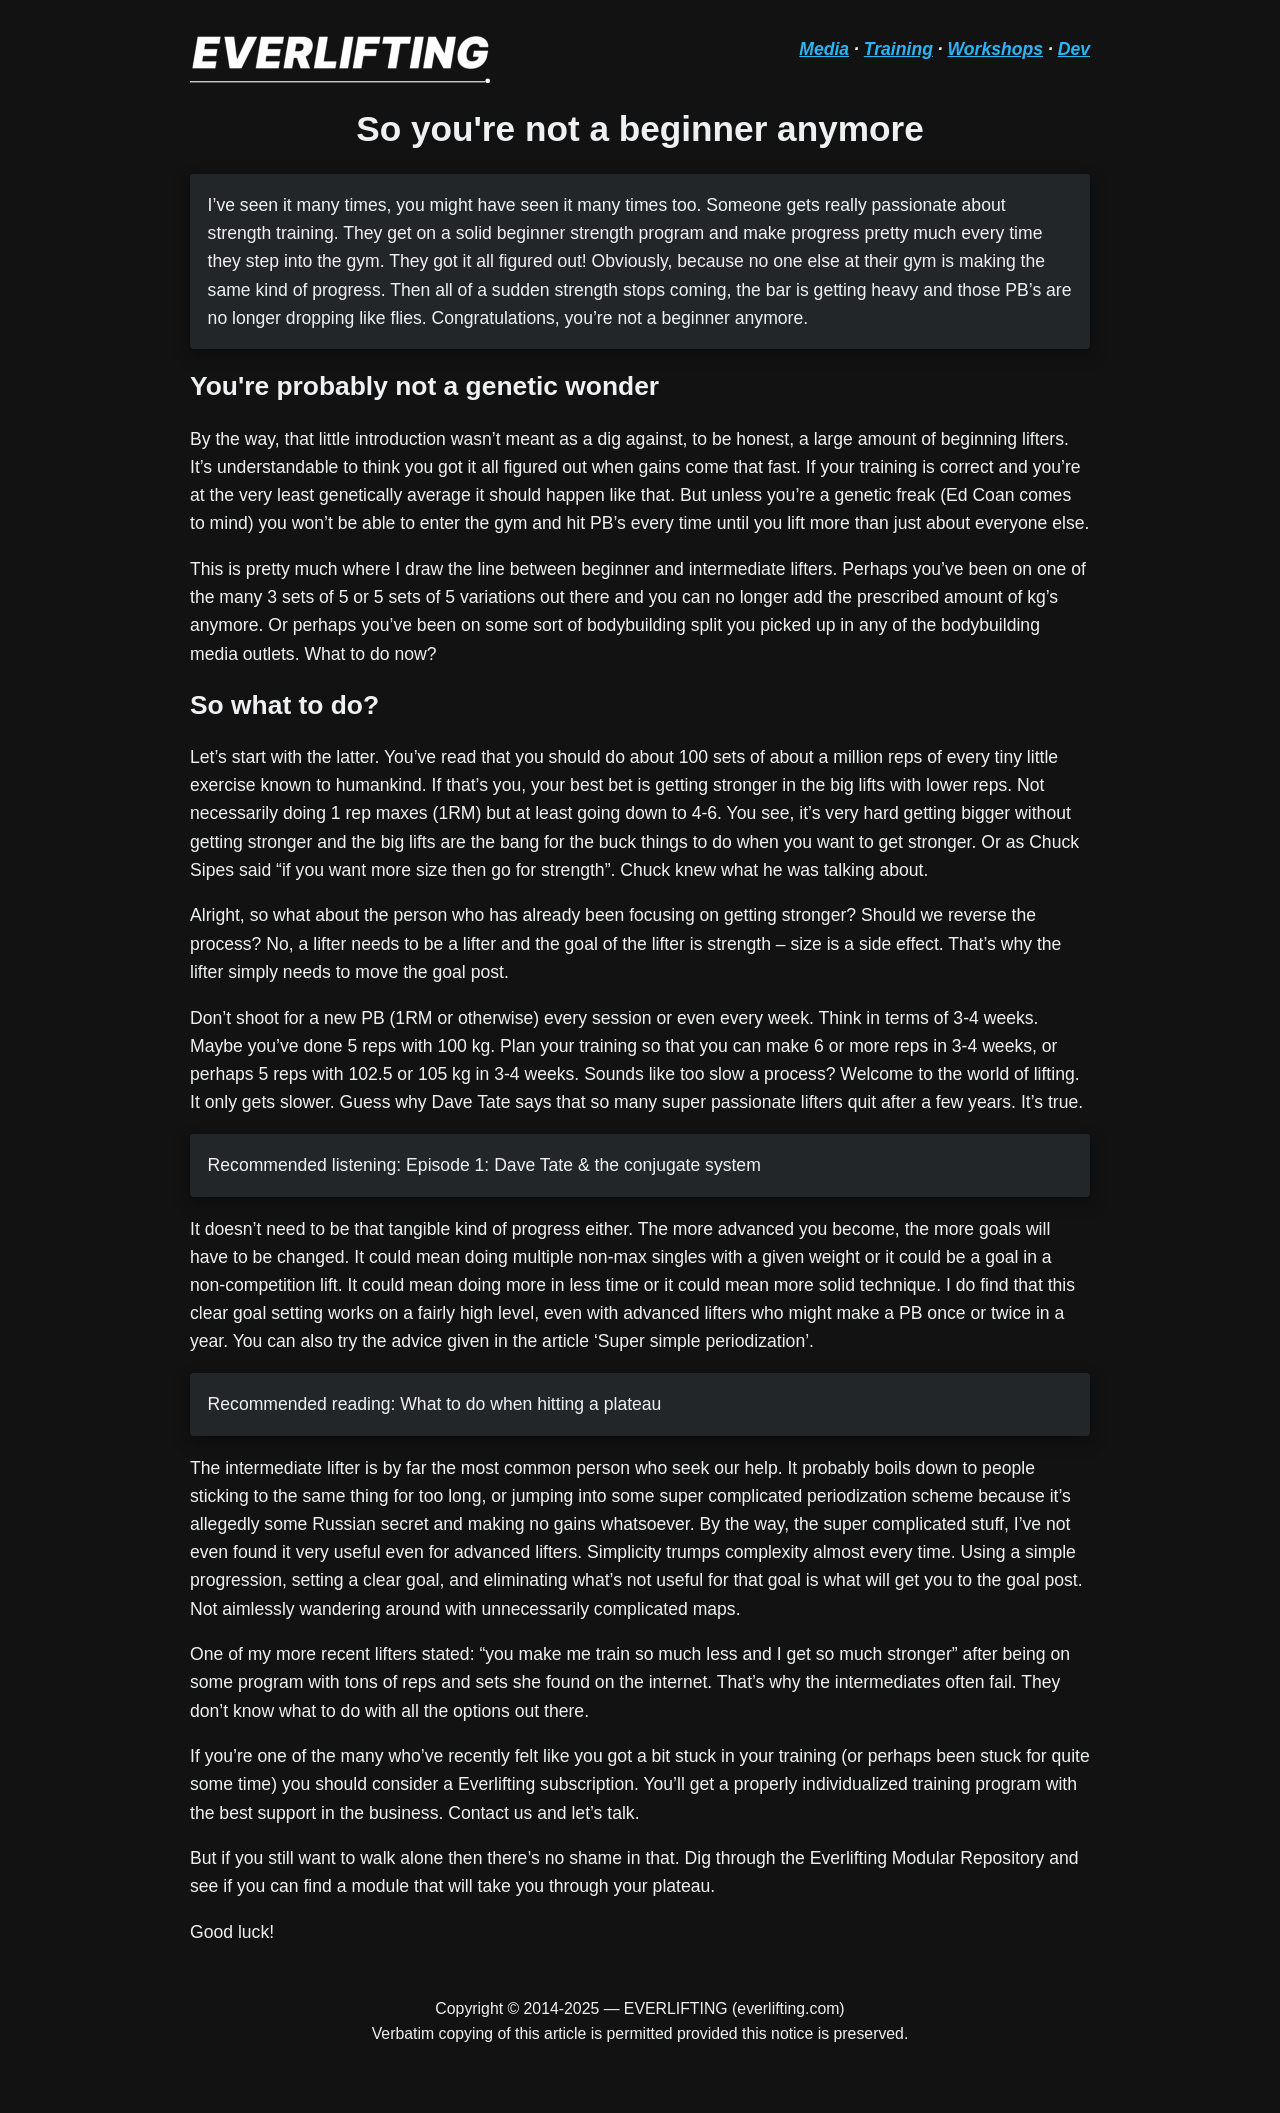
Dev (1074, 49)
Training (898, 49)
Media (824, 49)
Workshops (995, 49)
